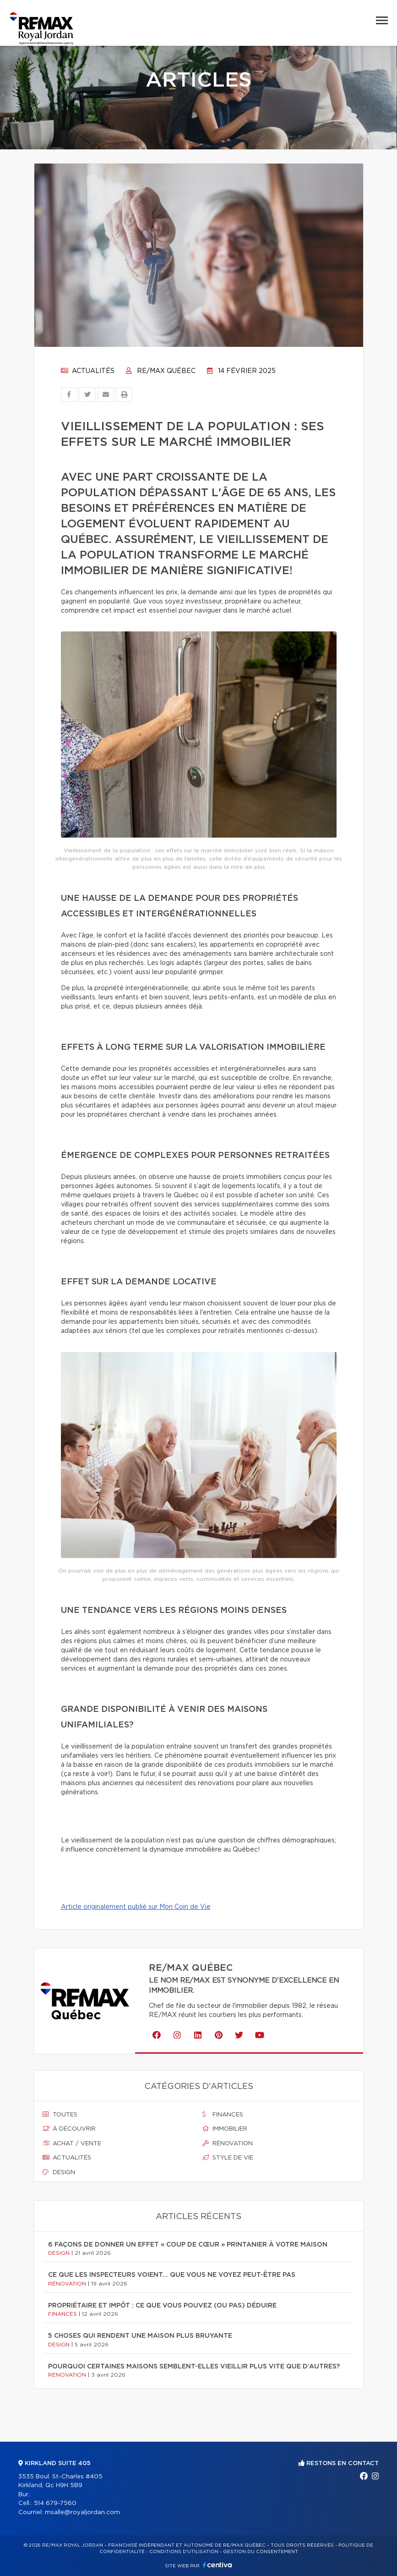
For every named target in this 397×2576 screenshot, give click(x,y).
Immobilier (224, 2129)
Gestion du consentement (260, 2551)
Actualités (87, 371)
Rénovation (227, 2143)
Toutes (60, 2114)
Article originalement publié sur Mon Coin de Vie (136, 1907)
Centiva (217, 2565)
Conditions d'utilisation (183, 2551)
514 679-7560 (55, 2503)
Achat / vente (72, 2143)
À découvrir (69, 2129)
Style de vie (227, 2157)
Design (59, 2172)
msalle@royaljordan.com (82, 2513)
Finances (222, 2114)
